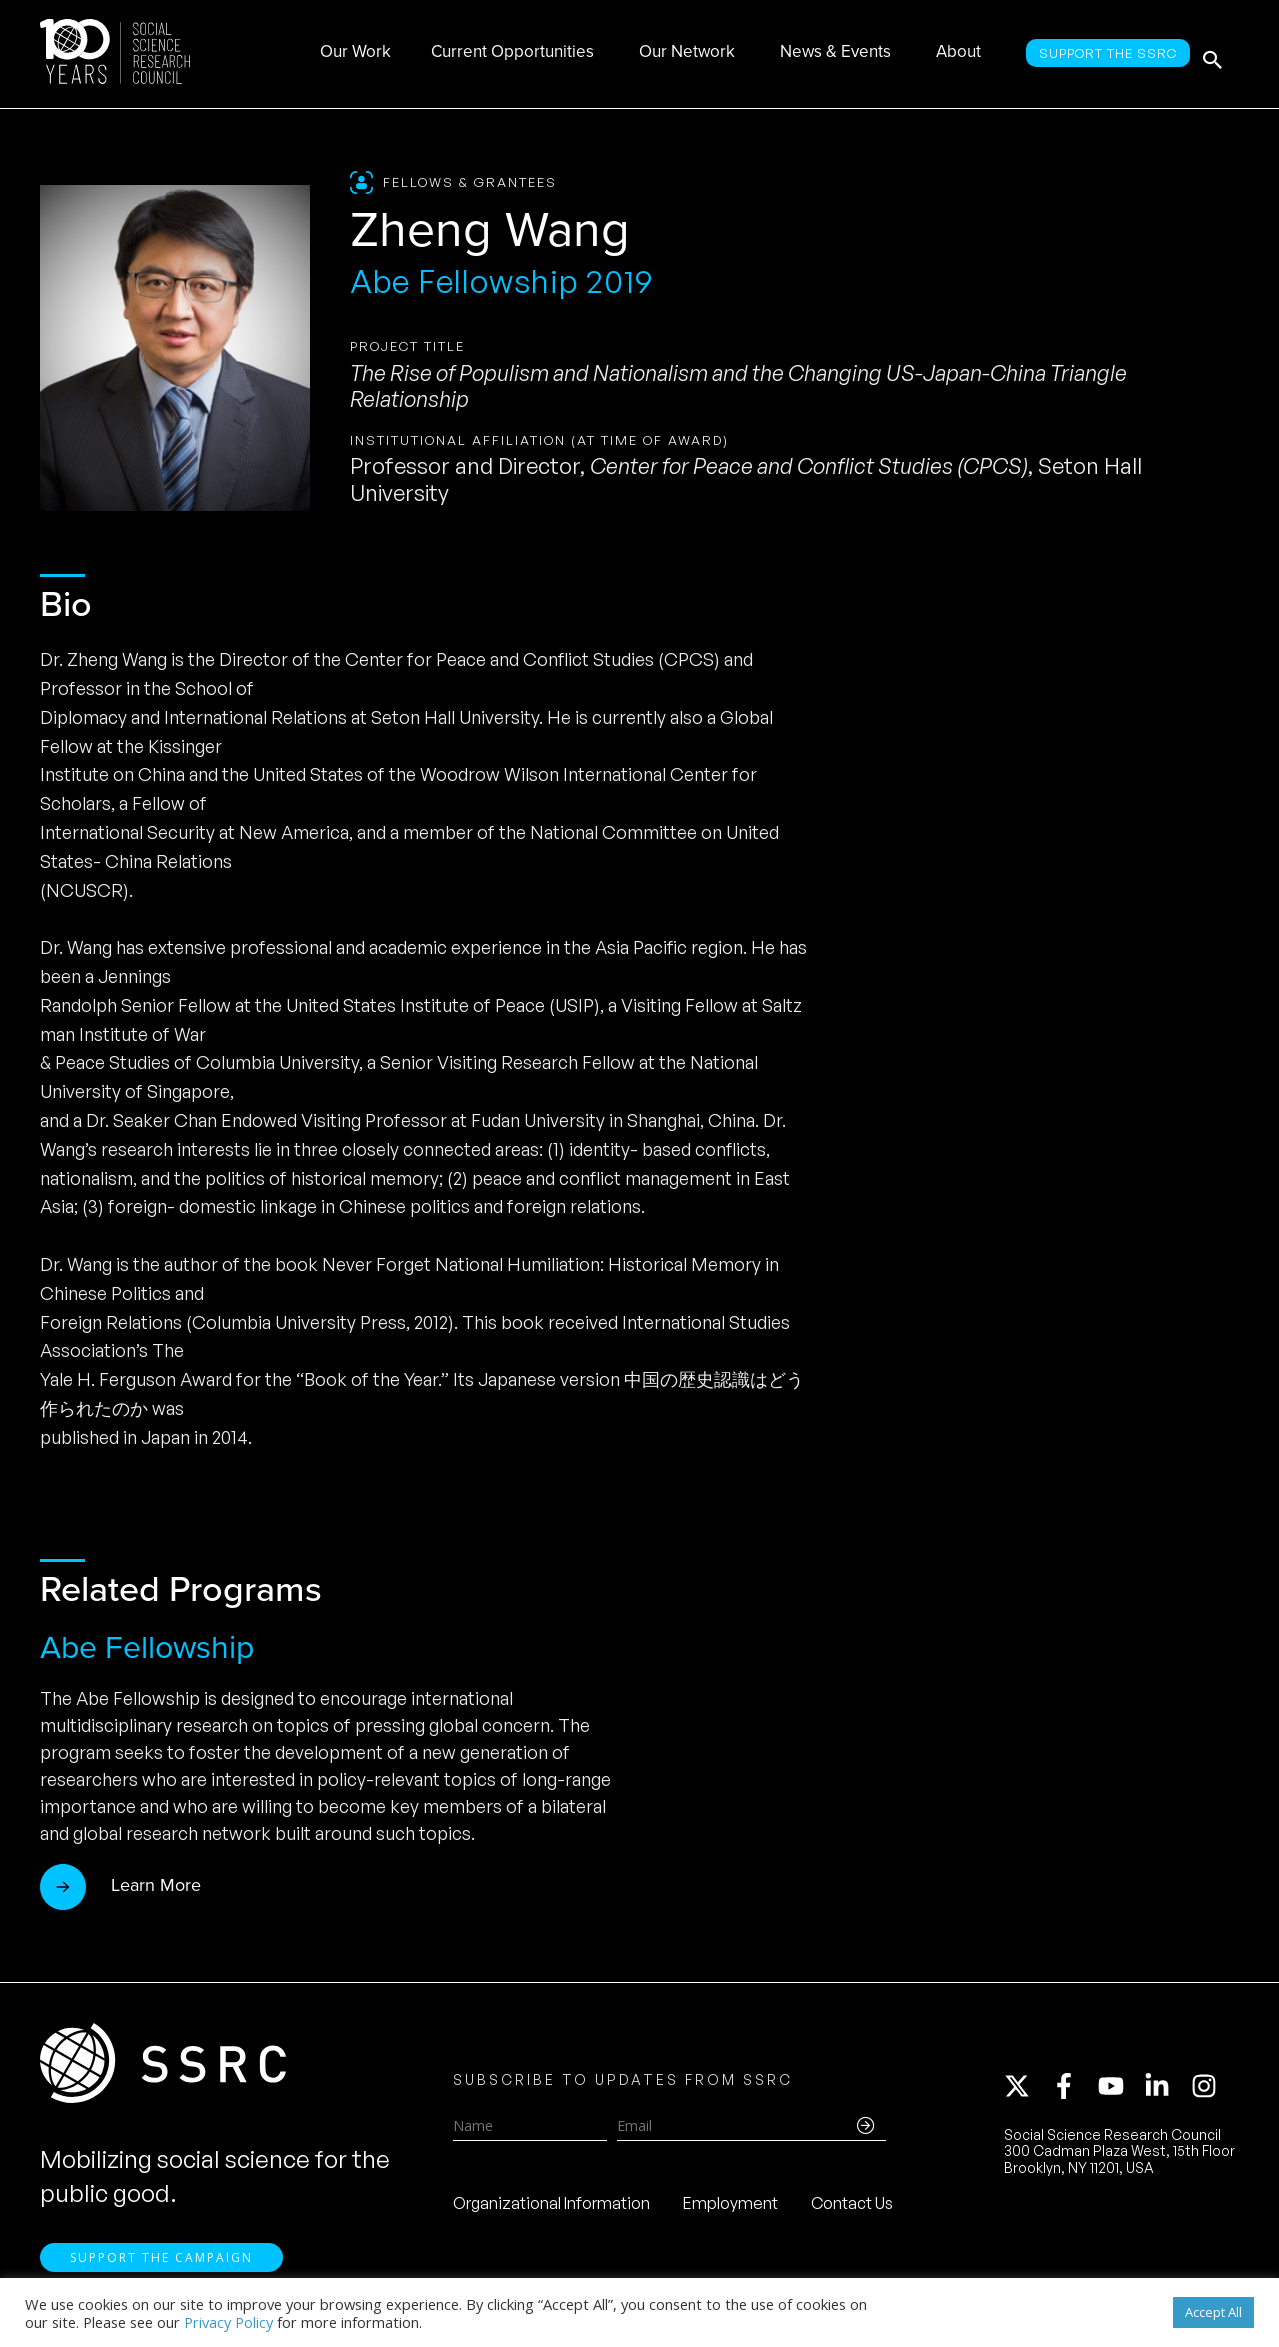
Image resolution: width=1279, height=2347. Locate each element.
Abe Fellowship (147, 1647)
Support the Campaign (161, 2267)
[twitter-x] (1026, 2091)
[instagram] (1208, 2091)
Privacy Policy (228, 2322)
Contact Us (852, 2208)
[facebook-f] (1073, 2091)
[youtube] (1120, 2091)
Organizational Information (551, 2208)
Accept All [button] (1213, 2312)
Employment (730, 2208)
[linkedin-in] (1166, 2091)
